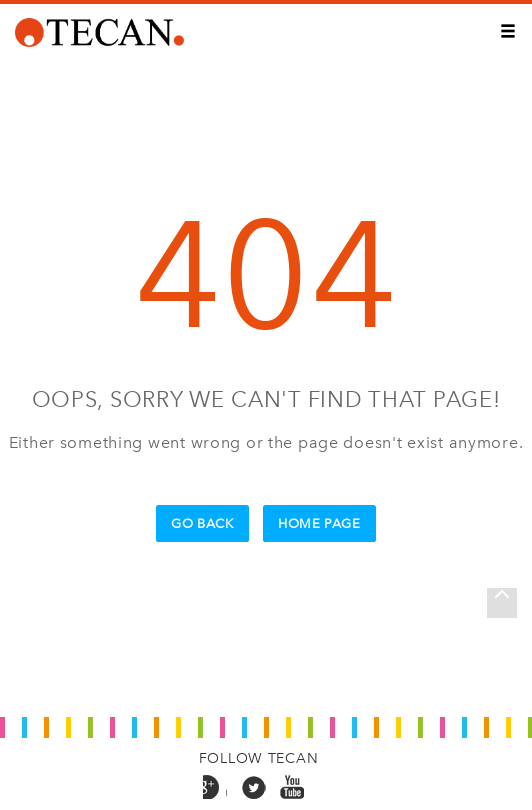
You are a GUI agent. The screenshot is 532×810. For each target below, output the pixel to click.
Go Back (202, 523)
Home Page (319, 523)
